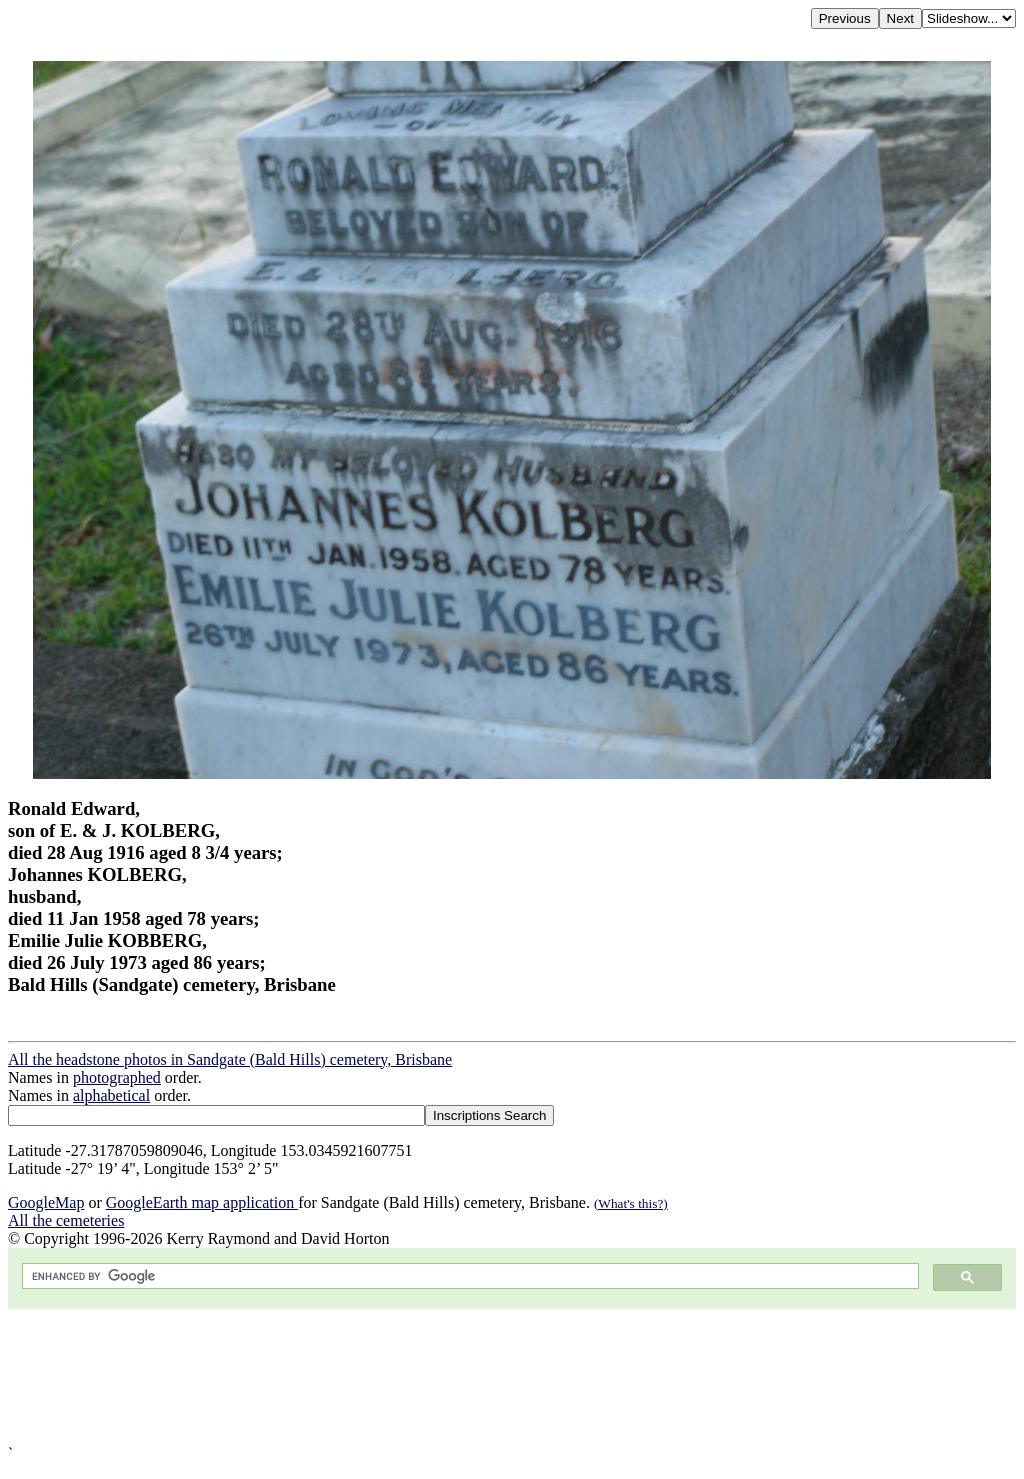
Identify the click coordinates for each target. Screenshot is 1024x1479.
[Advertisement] (512, 1377)
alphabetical (111, 1095)
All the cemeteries (66, 1220)
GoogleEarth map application (202, 1202)
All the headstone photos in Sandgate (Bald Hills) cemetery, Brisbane (230, 1059)
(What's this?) (631, 1203)
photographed (117, 1077)
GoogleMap (46, 1202)
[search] (468, 1276)
